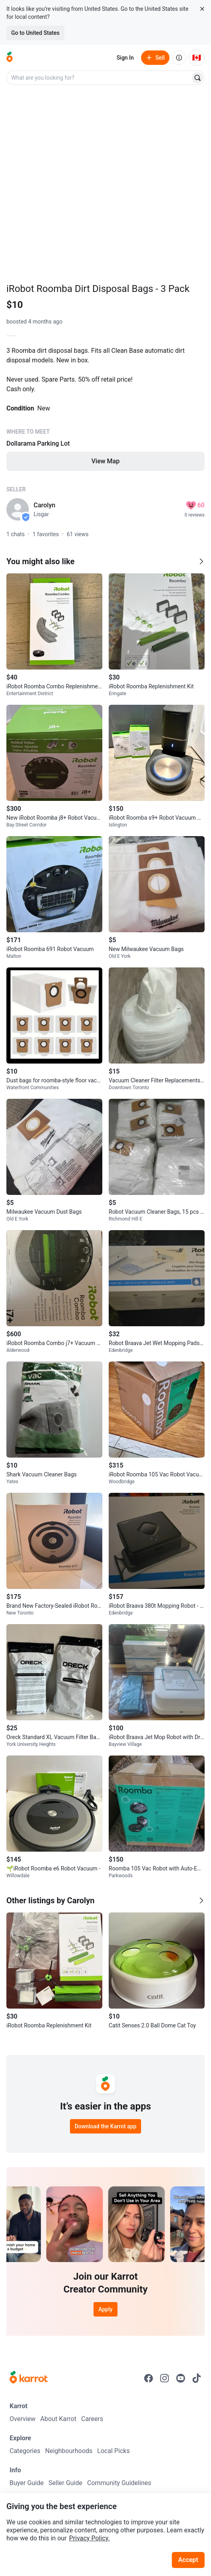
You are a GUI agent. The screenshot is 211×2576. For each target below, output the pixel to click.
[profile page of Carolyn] (17, 509)
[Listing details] (105, 414)
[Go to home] (9, 58)
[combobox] (99, 77)
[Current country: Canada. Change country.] (197, 58)
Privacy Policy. (89, 2538)
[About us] (179, 57)
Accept (188, 2560)
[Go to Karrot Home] (29, 2378)
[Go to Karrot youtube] (180, 2378)
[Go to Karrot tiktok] (196, 2378)
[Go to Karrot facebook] (148, 2378)
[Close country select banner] (202, 8)
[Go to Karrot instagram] (164, 2378)
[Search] (197, 77)
